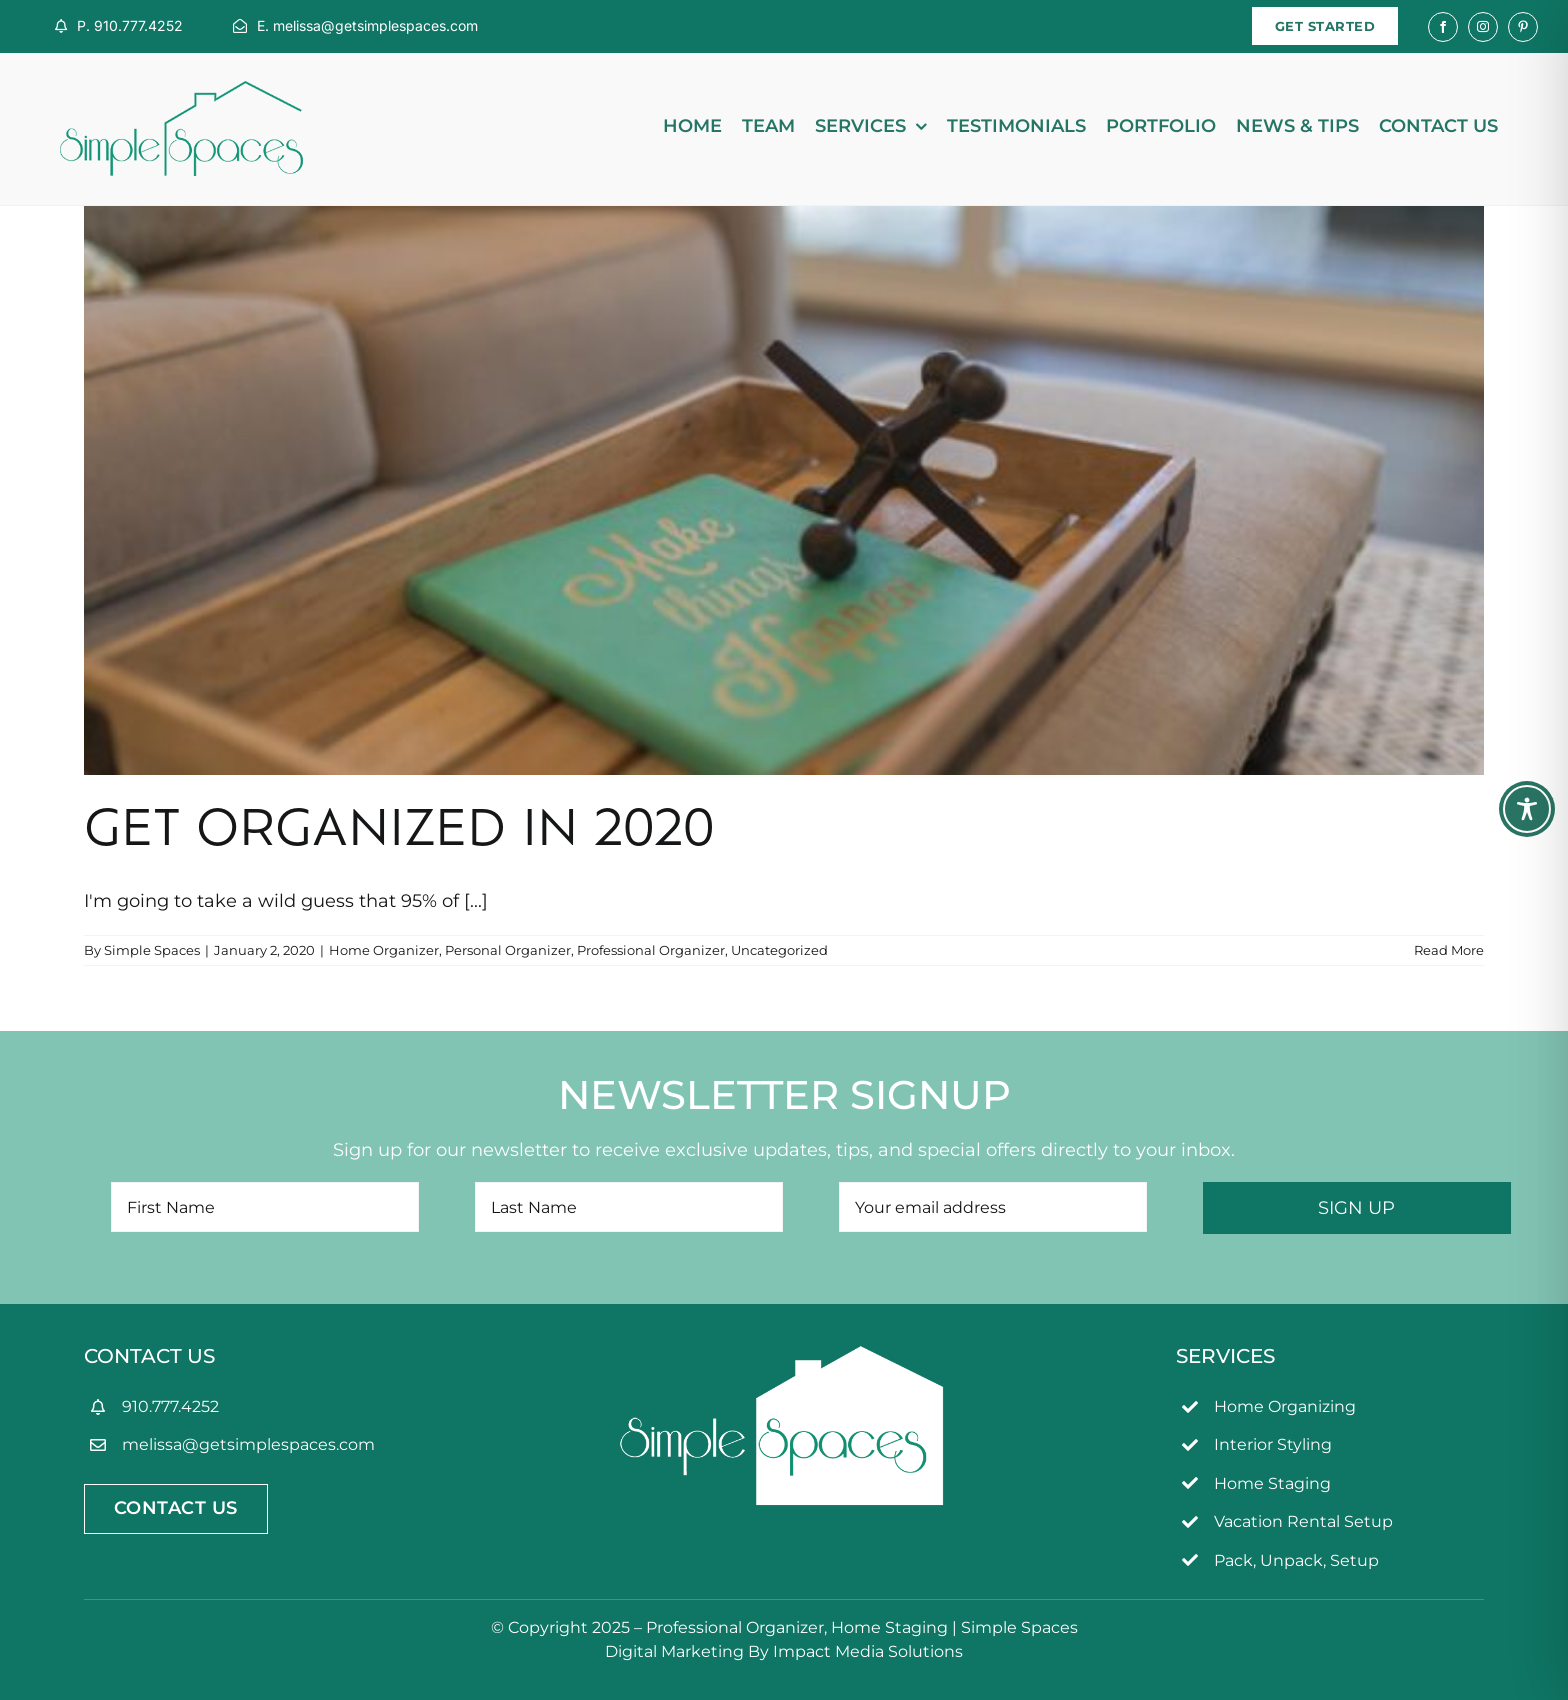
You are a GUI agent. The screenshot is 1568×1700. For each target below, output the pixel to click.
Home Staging (1272, 1483)
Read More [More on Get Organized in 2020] (1449, 950)
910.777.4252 (170, 1406)
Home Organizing (1285, 1406)
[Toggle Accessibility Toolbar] (1527, 809)
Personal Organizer (508, 950)
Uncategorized (779, 950)
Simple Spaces (152, 950)
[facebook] (1443, 27)
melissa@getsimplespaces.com (248, 1444)
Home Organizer (384, 950)
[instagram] (1483, 27)
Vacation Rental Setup (1303, 1521)
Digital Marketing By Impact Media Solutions (784, 1651)
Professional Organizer (651, 950)
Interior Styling (1273, 1444)
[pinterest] (1523, 27)
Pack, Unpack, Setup (1296, 1560)
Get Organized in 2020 (399, 833)
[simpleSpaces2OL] (181, 90)
